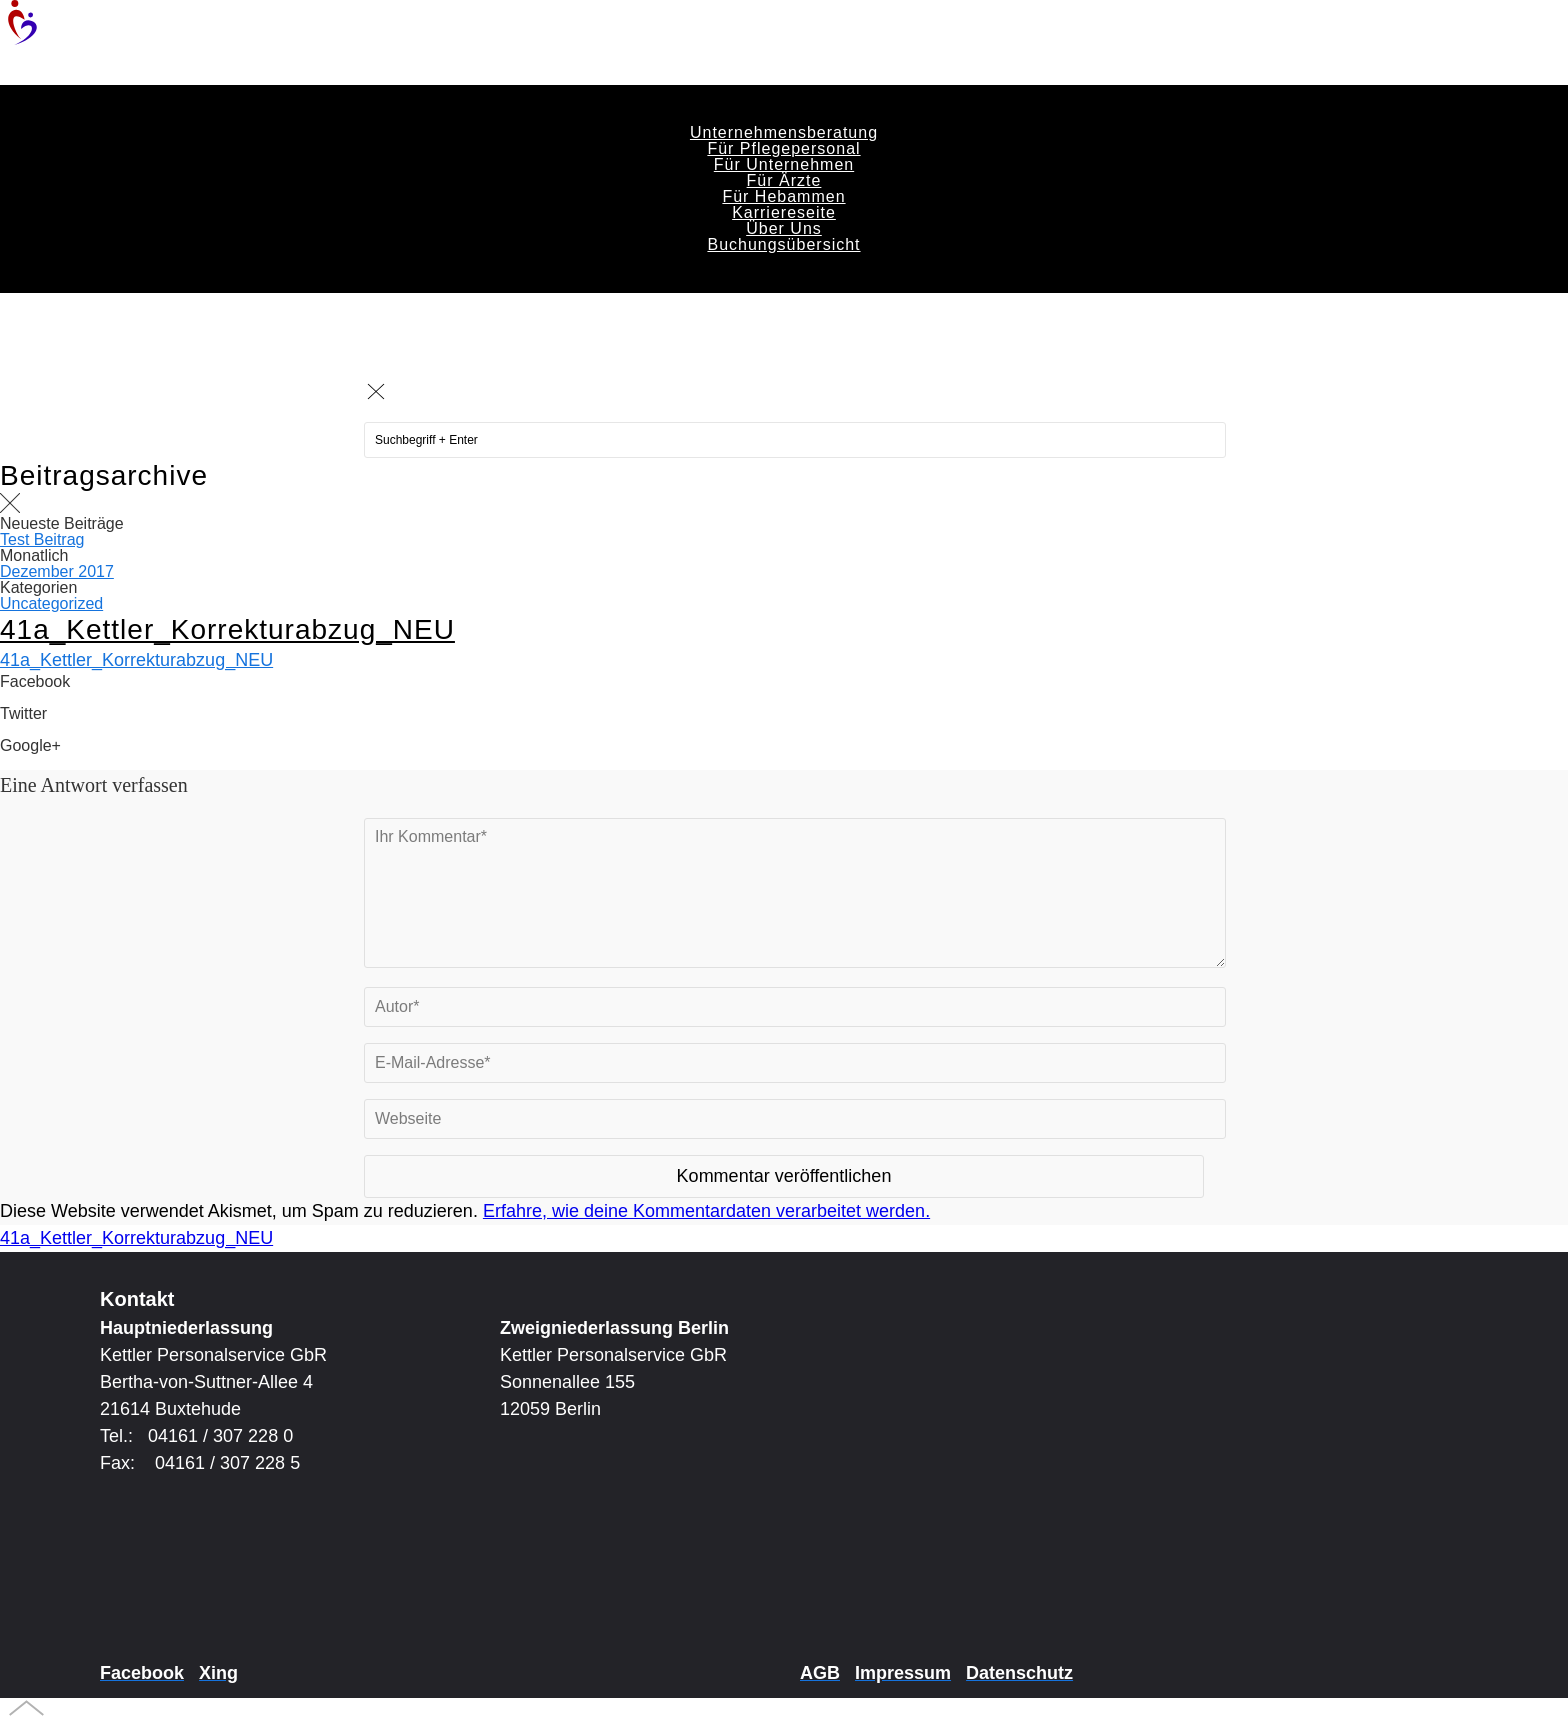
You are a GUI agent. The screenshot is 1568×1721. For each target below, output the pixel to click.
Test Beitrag (42, 539)
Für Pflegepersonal (783, 148)
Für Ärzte (784, 180)
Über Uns (784, 228)
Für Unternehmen (784, 164)
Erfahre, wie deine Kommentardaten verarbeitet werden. (706, 1211)
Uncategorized (51, 603)
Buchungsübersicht (783, 244)
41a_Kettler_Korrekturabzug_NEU (227, 629)
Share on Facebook (70, 697)
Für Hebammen (783, 196)
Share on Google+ (65, 761)
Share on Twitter (58, 729)
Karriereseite (784, 212)
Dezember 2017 (57, 571)
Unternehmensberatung (784, 132)
